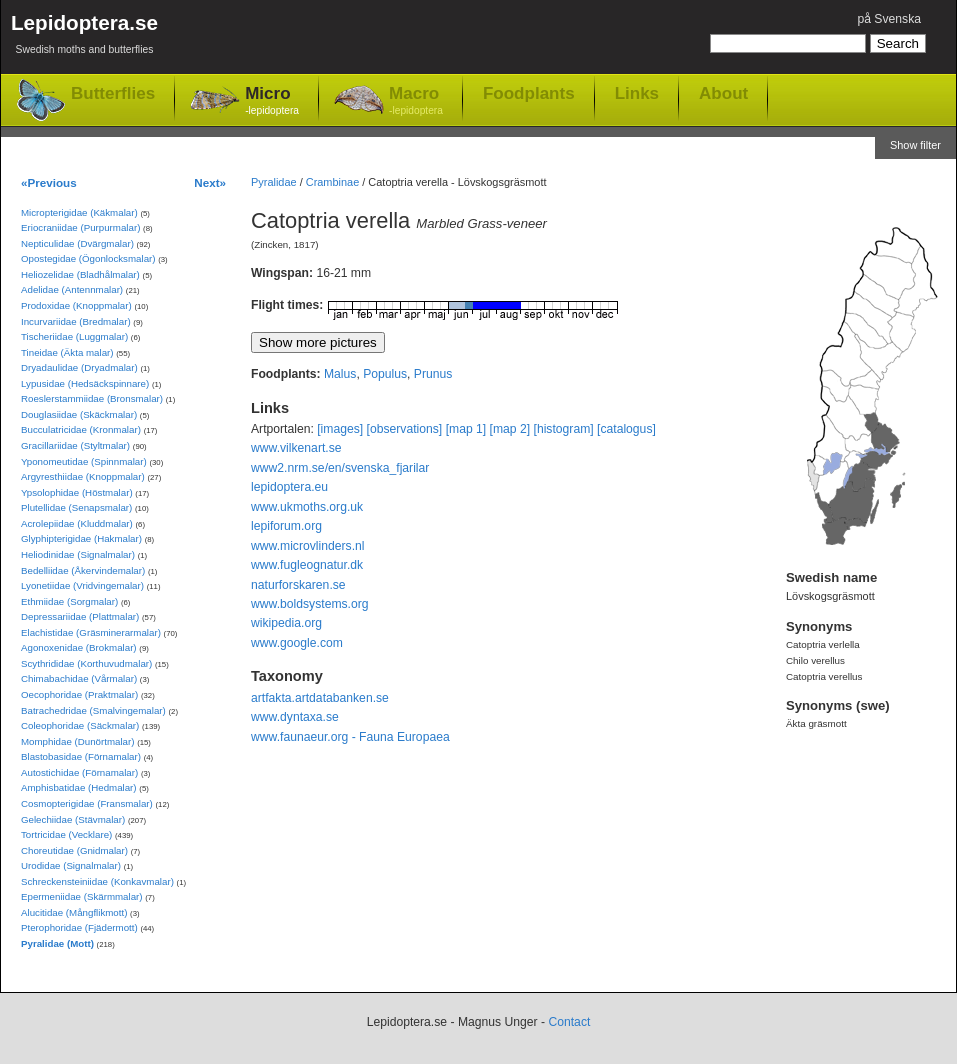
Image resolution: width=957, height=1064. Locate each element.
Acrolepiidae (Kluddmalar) (77, 523)
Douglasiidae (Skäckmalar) (79, 414)
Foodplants (529, 93)
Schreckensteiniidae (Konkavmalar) (97, 881)
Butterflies (113, 93)
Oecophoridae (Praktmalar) (79, 694)
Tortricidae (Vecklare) (66, 834)
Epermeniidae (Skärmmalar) (82, 896)
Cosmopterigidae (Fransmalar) (87, 803)
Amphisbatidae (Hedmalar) (79, 787)
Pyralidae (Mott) (57, 943)
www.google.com (297, 643)
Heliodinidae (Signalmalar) (78, 554)
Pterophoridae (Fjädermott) (79, 927)
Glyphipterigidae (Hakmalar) (81, 538)
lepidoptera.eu (289, 487)
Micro (272, 101)
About (723, 93)
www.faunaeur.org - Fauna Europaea (350, 737)
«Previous (49, 182)
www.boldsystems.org (310, 604)
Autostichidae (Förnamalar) (79, 772)
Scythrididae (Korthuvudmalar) (86, 663)
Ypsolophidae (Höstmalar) (77, 492)
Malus (340, 374)
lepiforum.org (286, 526)
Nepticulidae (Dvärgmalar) (77, 243)
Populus (385, 374)
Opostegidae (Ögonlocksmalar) (88, 258)
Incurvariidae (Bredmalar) (76, 321)
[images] (340, 429)
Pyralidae (274, 182)
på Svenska (889, 19)
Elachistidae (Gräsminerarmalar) (91, 632)
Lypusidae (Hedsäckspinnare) (85, 383)
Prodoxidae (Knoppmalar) (76, 305)
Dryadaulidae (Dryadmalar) (79, 367)
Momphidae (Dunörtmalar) (77, 741)
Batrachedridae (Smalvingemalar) (93, 710)
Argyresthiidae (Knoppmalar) (83, 476)
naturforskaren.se (298, 585)
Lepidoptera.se (84, 37)
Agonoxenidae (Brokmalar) (79, 647)
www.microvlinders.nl (307, 546)
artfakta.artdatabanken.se (320, 698)
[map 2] (510, 429)
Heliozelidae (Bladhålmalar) (80, 274)
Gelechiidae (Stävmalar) (73, 819)
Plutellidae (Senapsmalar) (76, 507)
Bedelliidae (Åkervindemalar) (83, 570)
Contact (569, 1022)
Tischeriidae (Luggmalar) (74, 336)
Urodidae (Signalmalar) (71, 865)
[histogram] (564, 429)
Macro (416, 101)
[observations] (405, 429)
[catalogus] (626, 429)
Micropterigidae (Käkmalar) (79, 212)
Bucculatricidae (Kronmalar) (81, 429)
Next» (210, 182)
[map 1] (466, 429)
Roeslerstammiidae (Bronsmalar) (92, 398)
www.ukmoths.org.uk (307, 507)
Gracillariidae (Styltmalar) (75, 445)
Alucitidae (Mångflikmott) (74, 912)
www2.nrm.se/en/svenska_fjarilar (340, 468)
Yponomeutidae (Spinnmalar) (84, 461)
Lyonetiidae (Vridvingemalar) (82, 585)
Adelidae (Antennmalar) (72, 289)
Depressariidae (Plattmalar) (80, 616)
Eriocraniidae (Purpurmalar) (80, 227)
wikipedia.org (286, 623)
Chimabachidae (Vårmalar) (79, 678)
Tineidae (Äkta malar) (67, 352)
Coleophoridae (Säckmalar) (80, 725)
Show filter (915, 145)
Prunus (433, 374)
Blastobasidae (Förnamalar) (81, 756)
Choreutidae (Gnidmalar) (74, 850)
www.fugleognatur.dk (307, 565)
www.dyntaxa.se (295, 717)
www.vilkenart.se (296, 448)
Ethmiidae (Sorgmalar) (69, 601)
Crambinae (333, 182)
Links (637, 93)
